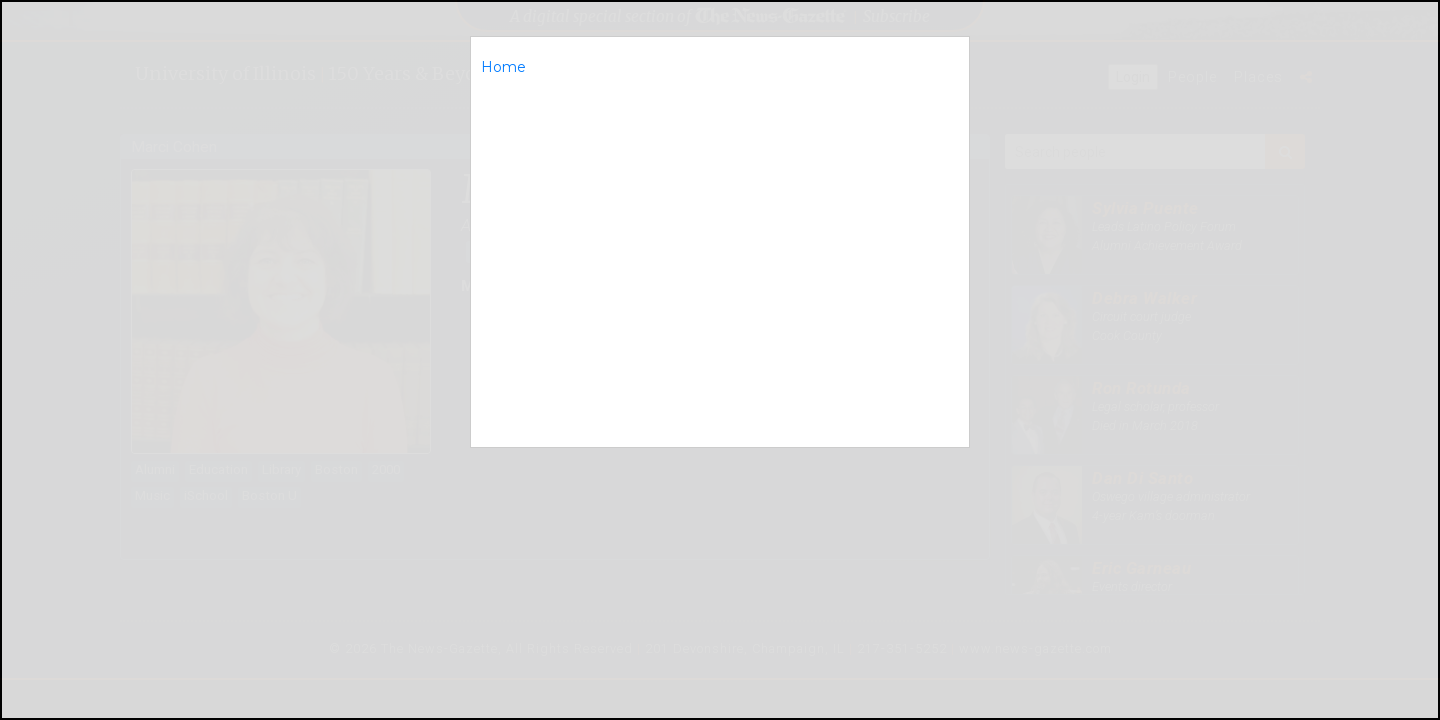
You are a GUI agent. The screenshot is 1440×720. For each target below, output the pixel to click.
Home (503, 67)
